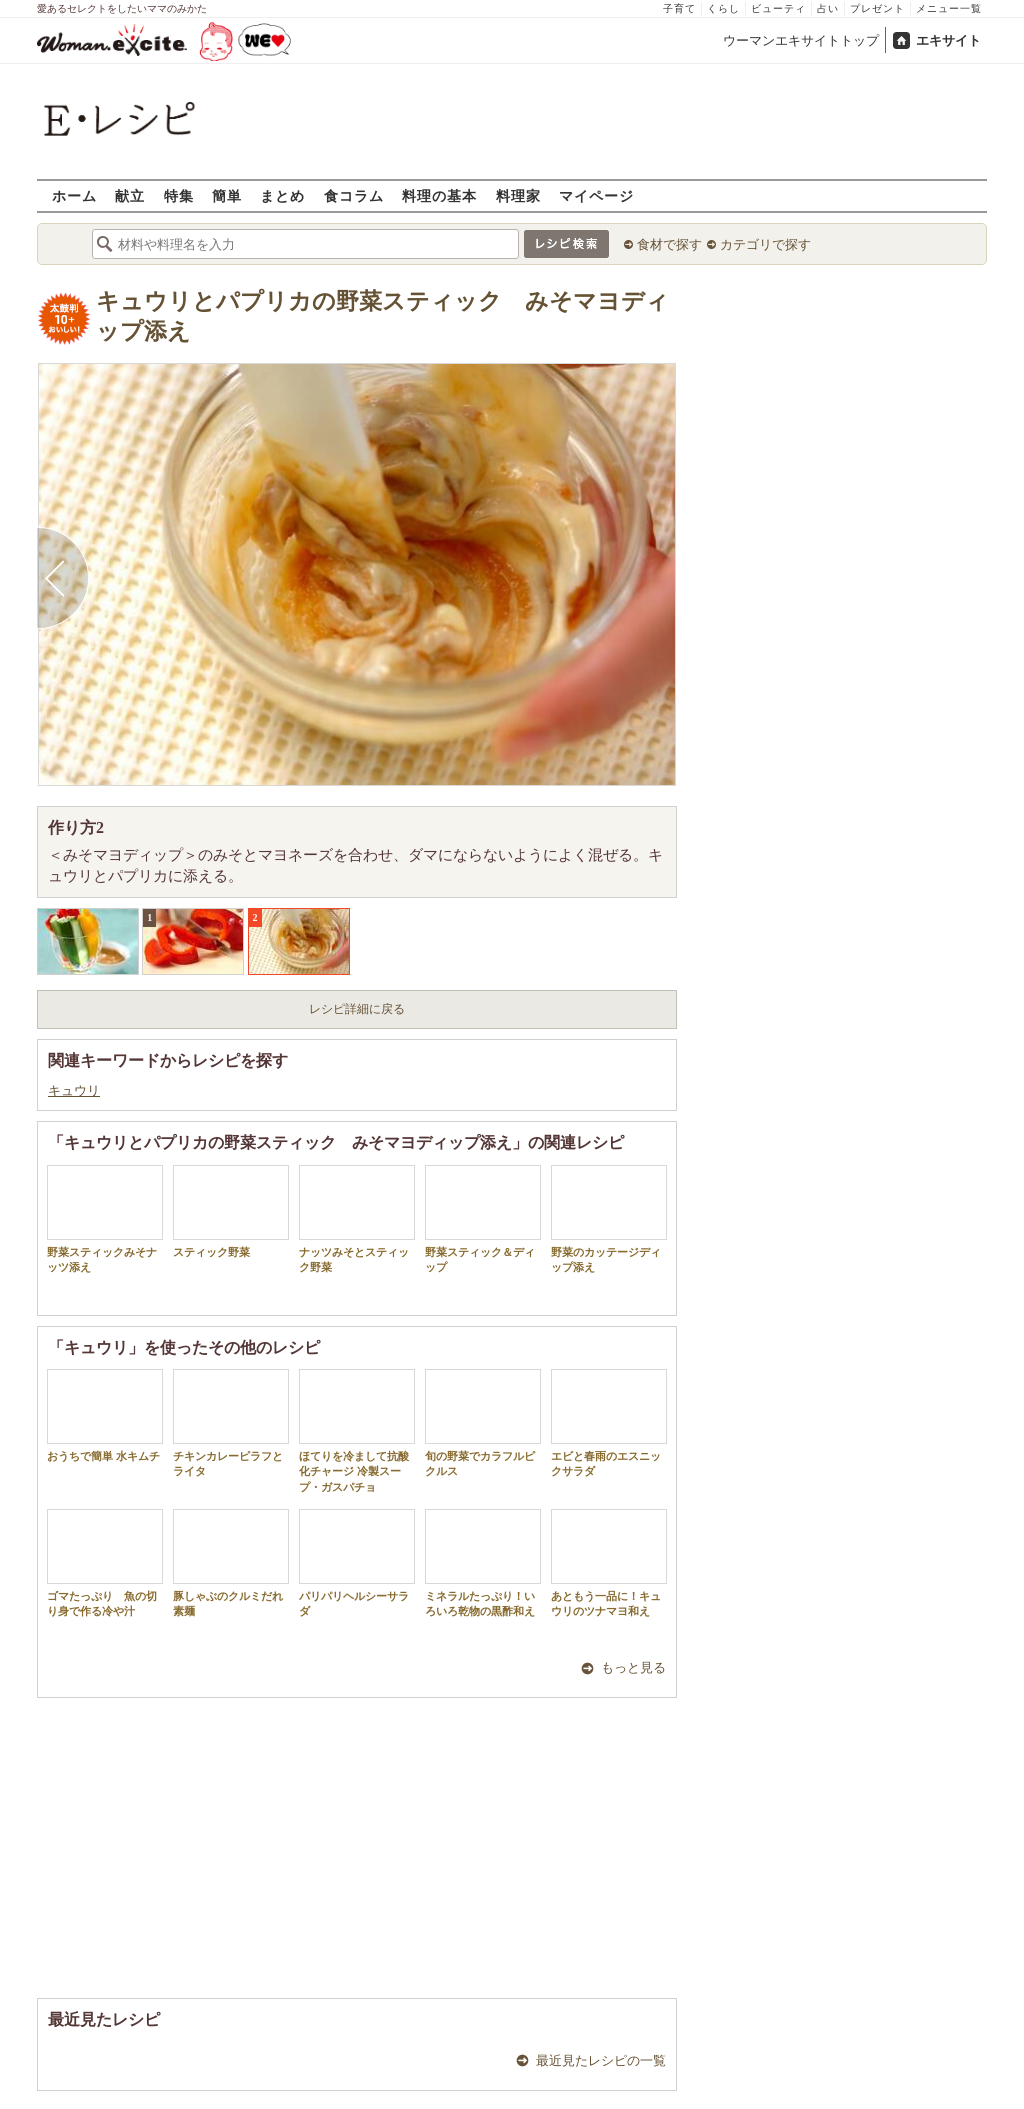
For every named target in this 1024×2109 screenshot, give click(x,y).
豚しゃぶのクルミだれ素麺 (231, 1563)
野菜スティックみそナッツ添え (105, 1219)
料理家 (518, 195)
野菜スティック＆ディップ (483, 1219)
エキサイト (948, 40)
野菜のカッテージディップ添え (609, 1219)
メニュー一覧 (949, 8)
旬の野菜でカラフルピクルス (483, 1423)
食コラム (354, 195)
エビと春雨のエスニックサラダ (609, 1423)
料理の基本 (439, 195)
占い (828, 8)
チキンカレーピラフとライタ (231, 1423)
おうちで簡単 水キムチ (105, 1415)
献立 (130, 195)
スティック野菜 (231, 1211)
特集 (179, 195)
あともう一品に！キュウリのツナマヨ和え (609, 1563)
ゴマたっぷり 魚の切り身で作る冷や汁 (105, 1563)
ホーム (74, 195)
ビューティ (778, 8)
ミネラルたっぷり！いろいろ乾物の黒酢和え (483, 1563)
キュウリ (74, 1090)
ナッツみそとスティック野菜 (357, 1219)
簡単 (227, 195)
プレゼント (877, 8)
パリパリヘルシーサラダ (357, 1563)
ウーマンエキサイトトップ (801, 40)
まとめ (282, 195)
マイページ (596, 195)
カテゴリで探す (765, 244)
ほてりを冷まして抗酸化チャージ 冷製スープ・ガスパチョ (357, 1431)
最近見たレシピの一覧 (601, 2060)
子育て (679, 8)
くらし (723, 8)
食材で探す (669, 244)
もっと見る (633, 1667)
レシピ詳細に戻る (357, 1009)
